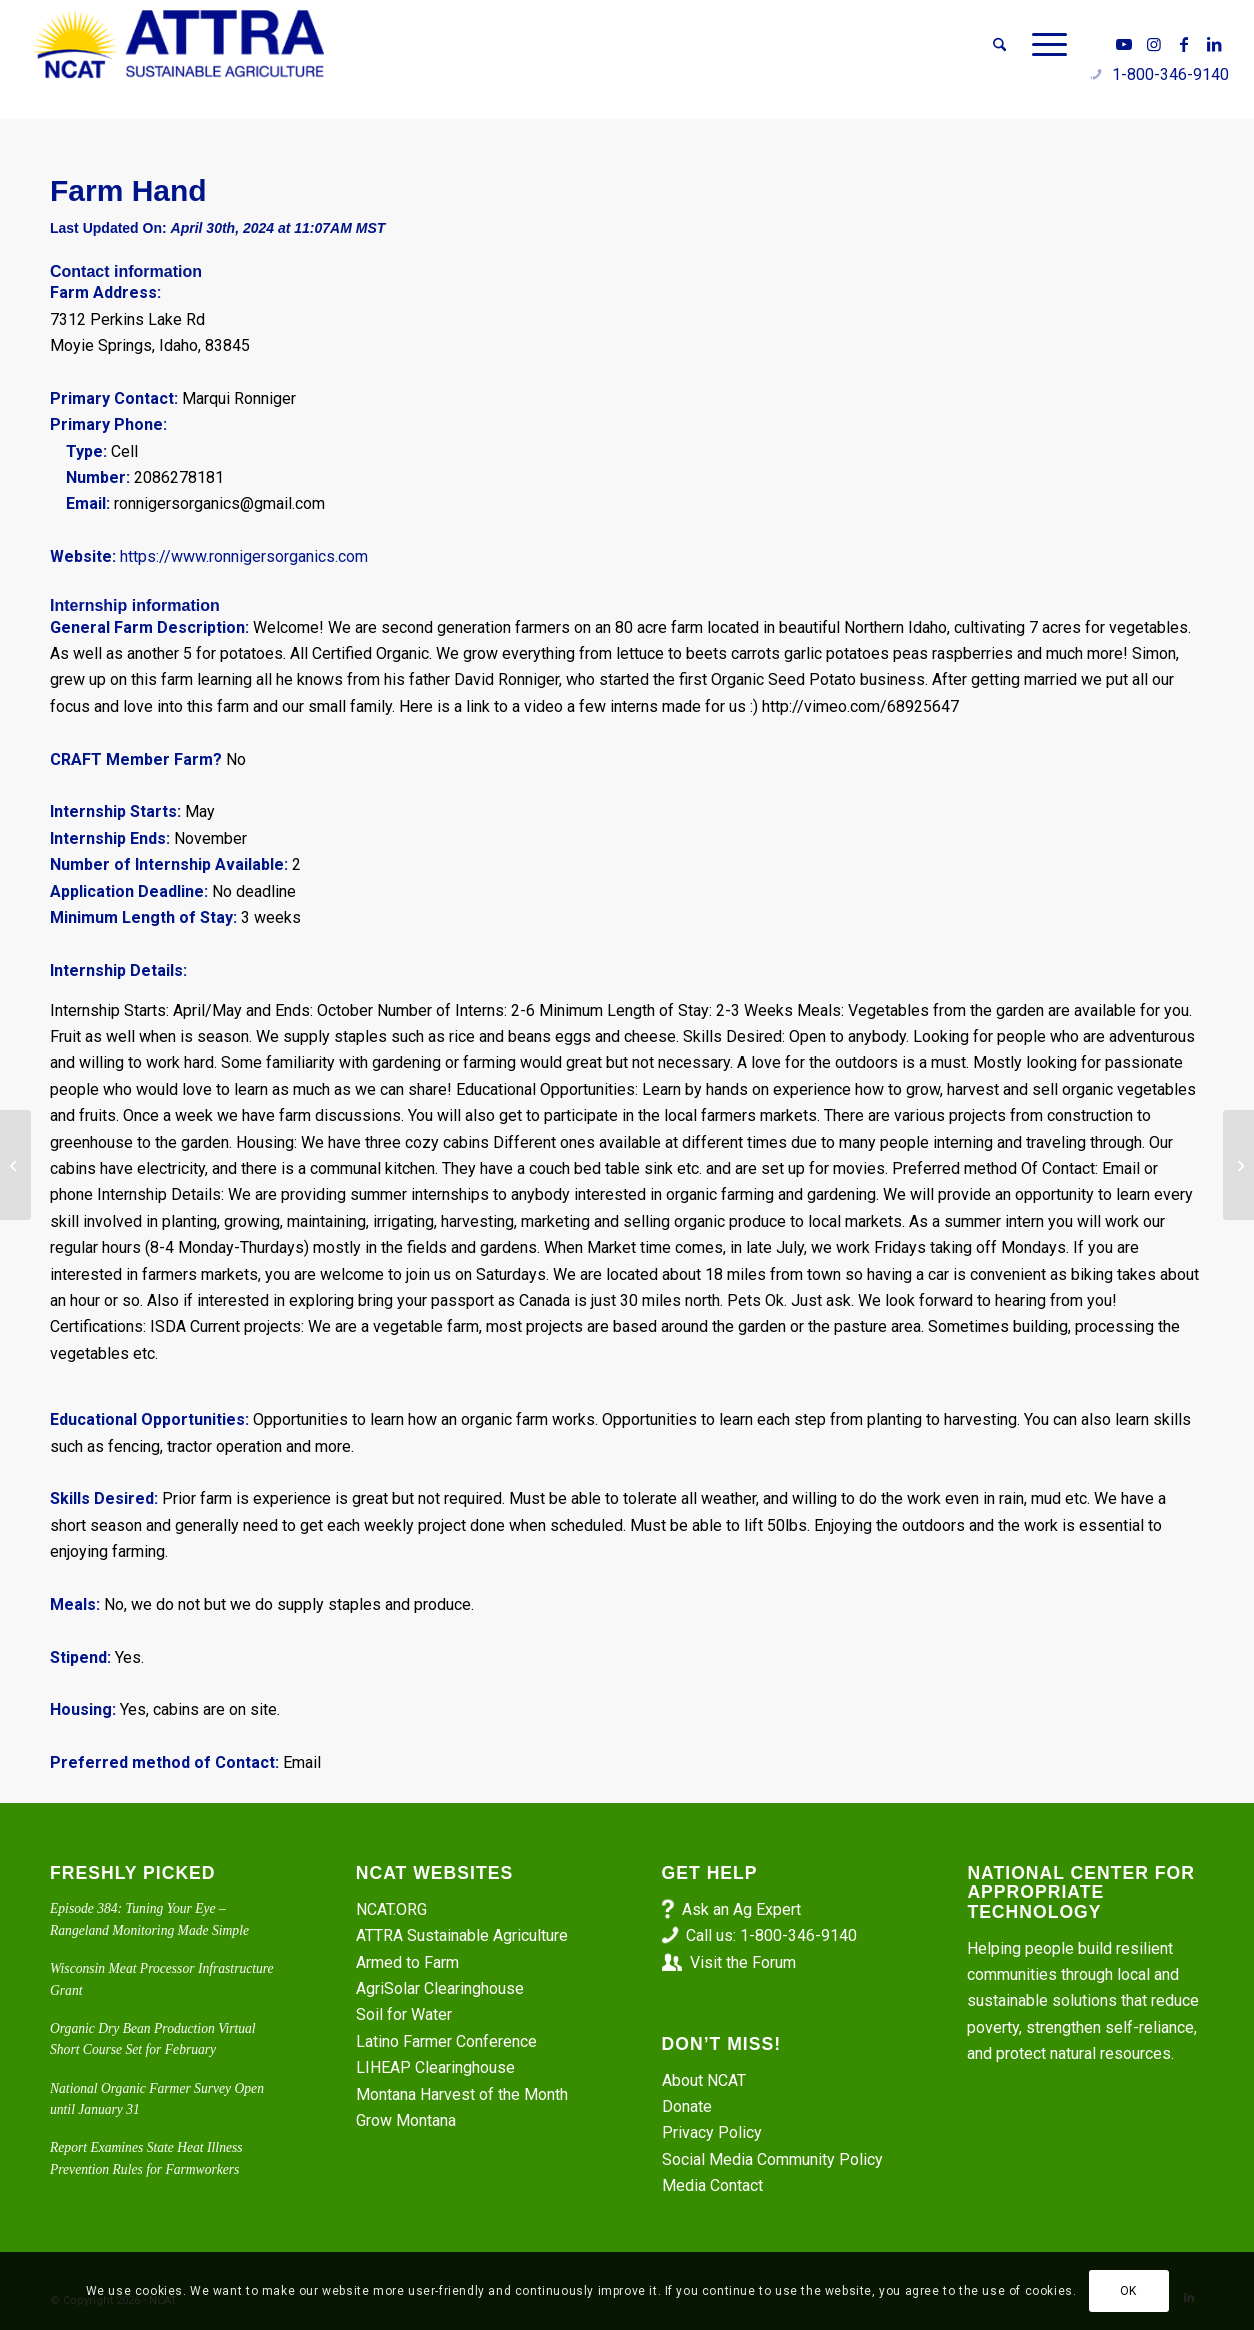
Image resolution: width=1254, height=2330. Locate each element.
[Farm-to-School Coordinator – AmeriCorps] (1238, 1165)
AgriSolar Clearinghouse (440, 1988)
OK (1128, 2291)
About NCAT (704, 2080)
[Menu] (1043, 45)
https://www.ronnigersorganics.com (244, 556)
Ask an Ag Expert (741, 1909)
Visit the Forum (743, 1962)
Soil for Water (404, 2014)
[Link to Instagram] (1154, 44)
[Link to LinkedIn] (1214, 44)
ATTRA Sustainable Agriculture (464, 1935)
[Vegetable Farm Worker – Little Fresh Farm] (15, 1165)
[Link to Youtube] (1124, 44)
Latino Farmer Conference (446, 2041)
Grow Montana (406, 2120)
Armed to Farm (407, 1962)
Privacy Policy (712, 2132)
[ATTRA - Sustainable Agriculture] (179, 45)
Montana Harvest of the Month (462, 2094)
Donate (687, 2106)
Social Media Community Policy (772, 2159)
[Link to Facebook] (1184, 44)
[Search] (999, 45)
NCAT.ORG (391, 1909)
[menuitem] (999, 45)
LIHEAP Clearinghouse (435, 2067)
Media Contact (712, 2185)
